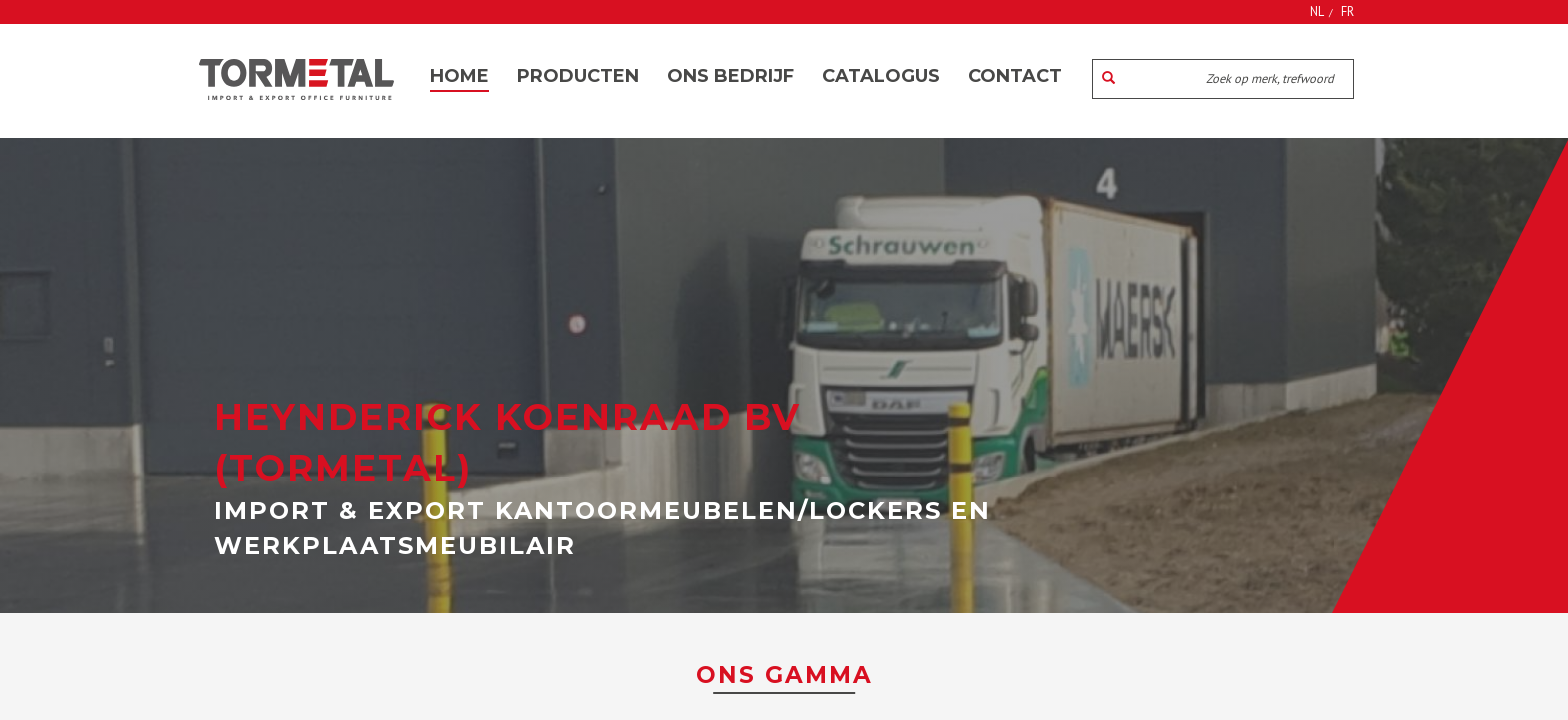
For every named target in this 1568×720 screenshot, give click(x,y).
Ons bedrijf (730, 76)
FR (1347, 11)
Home (459, 76)
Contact (1015, 76)
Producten (578, 76)
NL (1317, 11)
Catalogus (881, 76)
